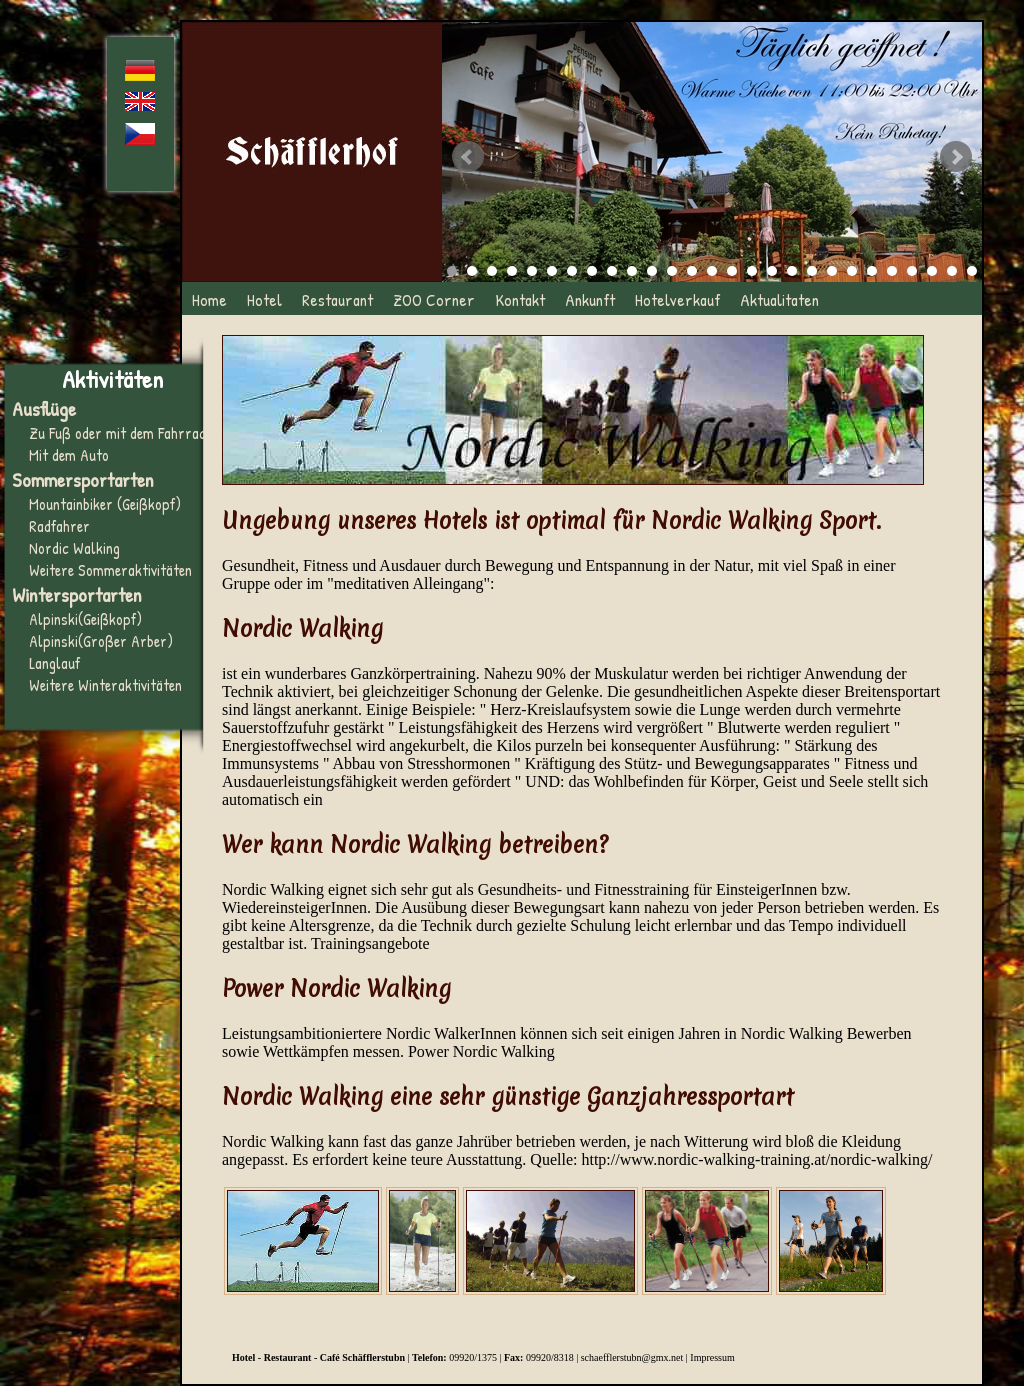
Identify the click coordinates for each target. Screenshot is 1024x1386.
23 (892, 271)
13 (692, 271)
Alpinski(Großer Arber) (101, 641)
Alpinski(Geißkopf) (85, 619)
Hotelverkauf (677, 299)
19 (812, 271)
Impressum (712, 1357)
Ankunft (590, 299)
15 (732, 271)
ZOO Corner (434, 299)
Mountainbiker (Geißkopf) (105, 504)
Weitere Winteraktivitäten (105, 685)
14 (712, 271)
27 (972, 271)
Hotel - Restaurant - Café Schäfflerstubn (318, 1357)
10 (632, 271)
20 (832, 271)
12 (672, 271)
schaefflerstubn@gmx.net (632, 1357)
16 (752, 271)
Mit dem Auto (69, 455)
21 (852, 271)
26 (952, 271)
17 (772, 271)
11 (652, 271)
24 (912, 271)
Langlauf (54, 663)
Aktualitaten (779, 299)
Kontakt (520, 299)
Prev (468, 157)
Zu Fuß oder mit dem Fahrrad (117, 433)
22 (872, 271)
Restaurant (337, 299)
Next (956, 157)
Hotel (264, 299)
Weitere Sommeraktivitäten (110, 570)
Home (209, 299)
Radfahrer (59, 526)
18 (792, 271)
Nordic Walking (74, 548)
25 (932, 271)
